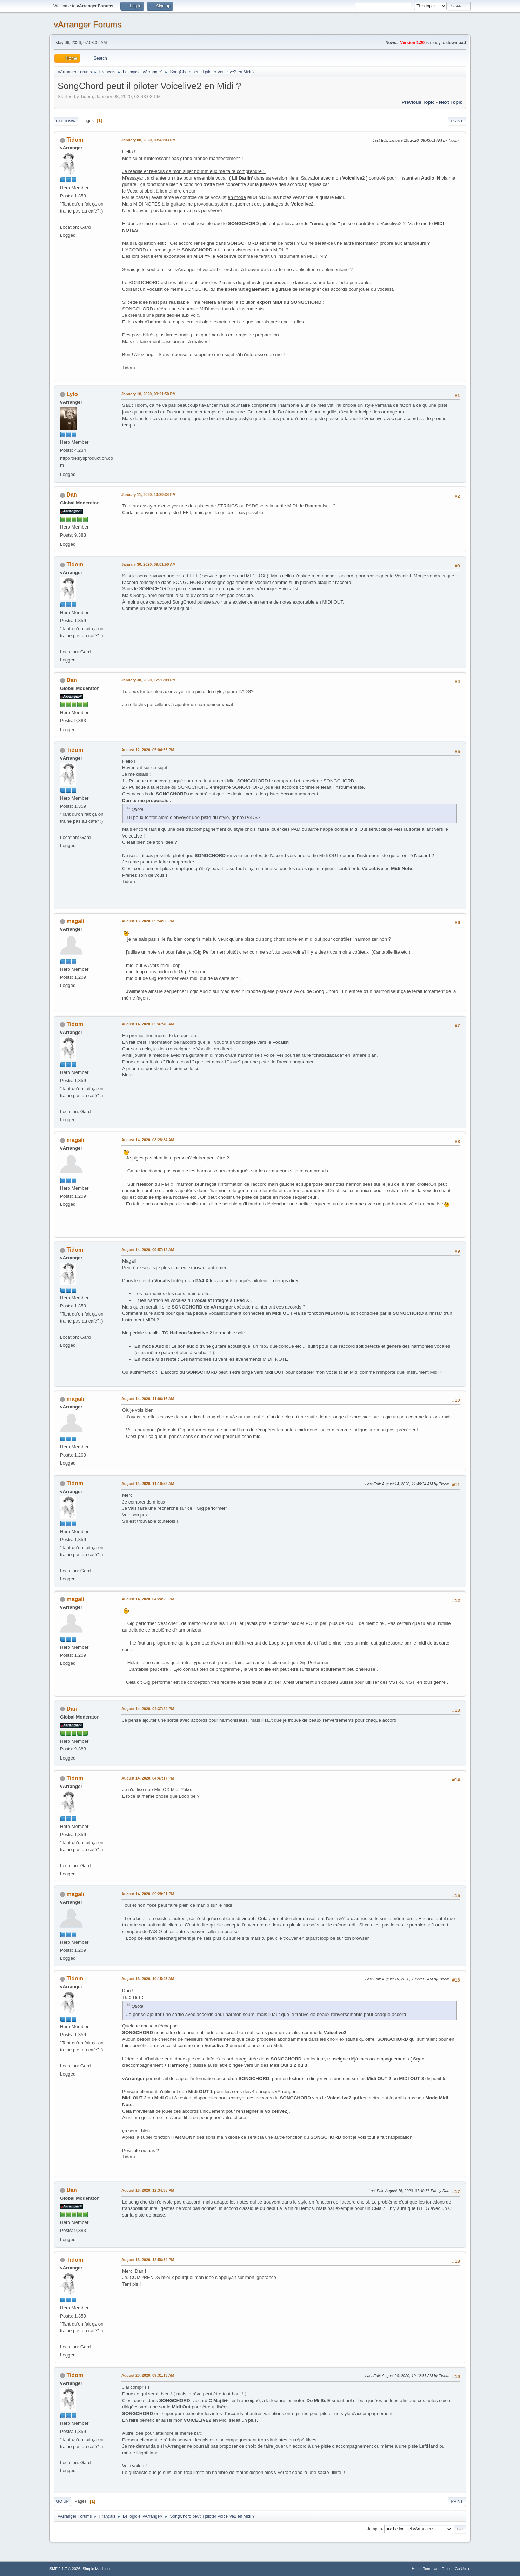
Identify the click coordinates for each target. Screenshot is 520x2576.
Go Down (66, 121)
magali (75, 921)
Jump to (374, 2528)
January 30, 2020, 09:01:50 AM (148, 564)
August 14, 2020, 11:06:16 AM (147, 1399)
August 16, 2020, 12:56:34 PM (147, 2260)
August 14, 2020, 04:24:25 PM (147, 1599)
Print (457, 121)
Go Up (62, 2501)
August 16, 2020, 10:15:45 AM (147, 1979)
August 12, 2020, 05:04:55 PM (147, 750)
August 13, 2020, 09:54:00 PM (147, 921)
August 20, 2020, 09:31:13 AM (147, 2375)
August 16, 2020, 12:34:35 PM (147, 2190)
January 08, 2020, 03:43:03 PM (148, 140)
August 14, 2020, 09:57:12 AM (147, 1249)
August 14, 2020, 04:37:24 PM (147, 1709)
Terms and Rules (437, 2569)
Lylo (72, 394)
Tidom (74, 140)
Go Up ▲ (463, 2569)
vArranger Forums (87, 24)
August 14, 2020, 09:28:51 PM (147, 1894)
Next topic (450, 102)
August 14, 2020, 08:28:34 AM (147, 1140)
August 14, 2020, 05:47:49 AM (147, 1024)
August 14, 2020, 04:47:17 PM (147, 1778)
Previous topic (418, 102)
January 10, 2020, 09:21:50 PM (148, 394)
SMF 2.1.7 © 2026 (64, 2569)
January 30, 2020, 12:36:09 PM (148, 680)
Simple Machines (96, 2569)
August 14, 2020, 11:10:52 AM (147, 1483)
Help (416, 2569)
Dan (71, 495)
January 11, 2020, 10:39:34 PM (148, 494)
